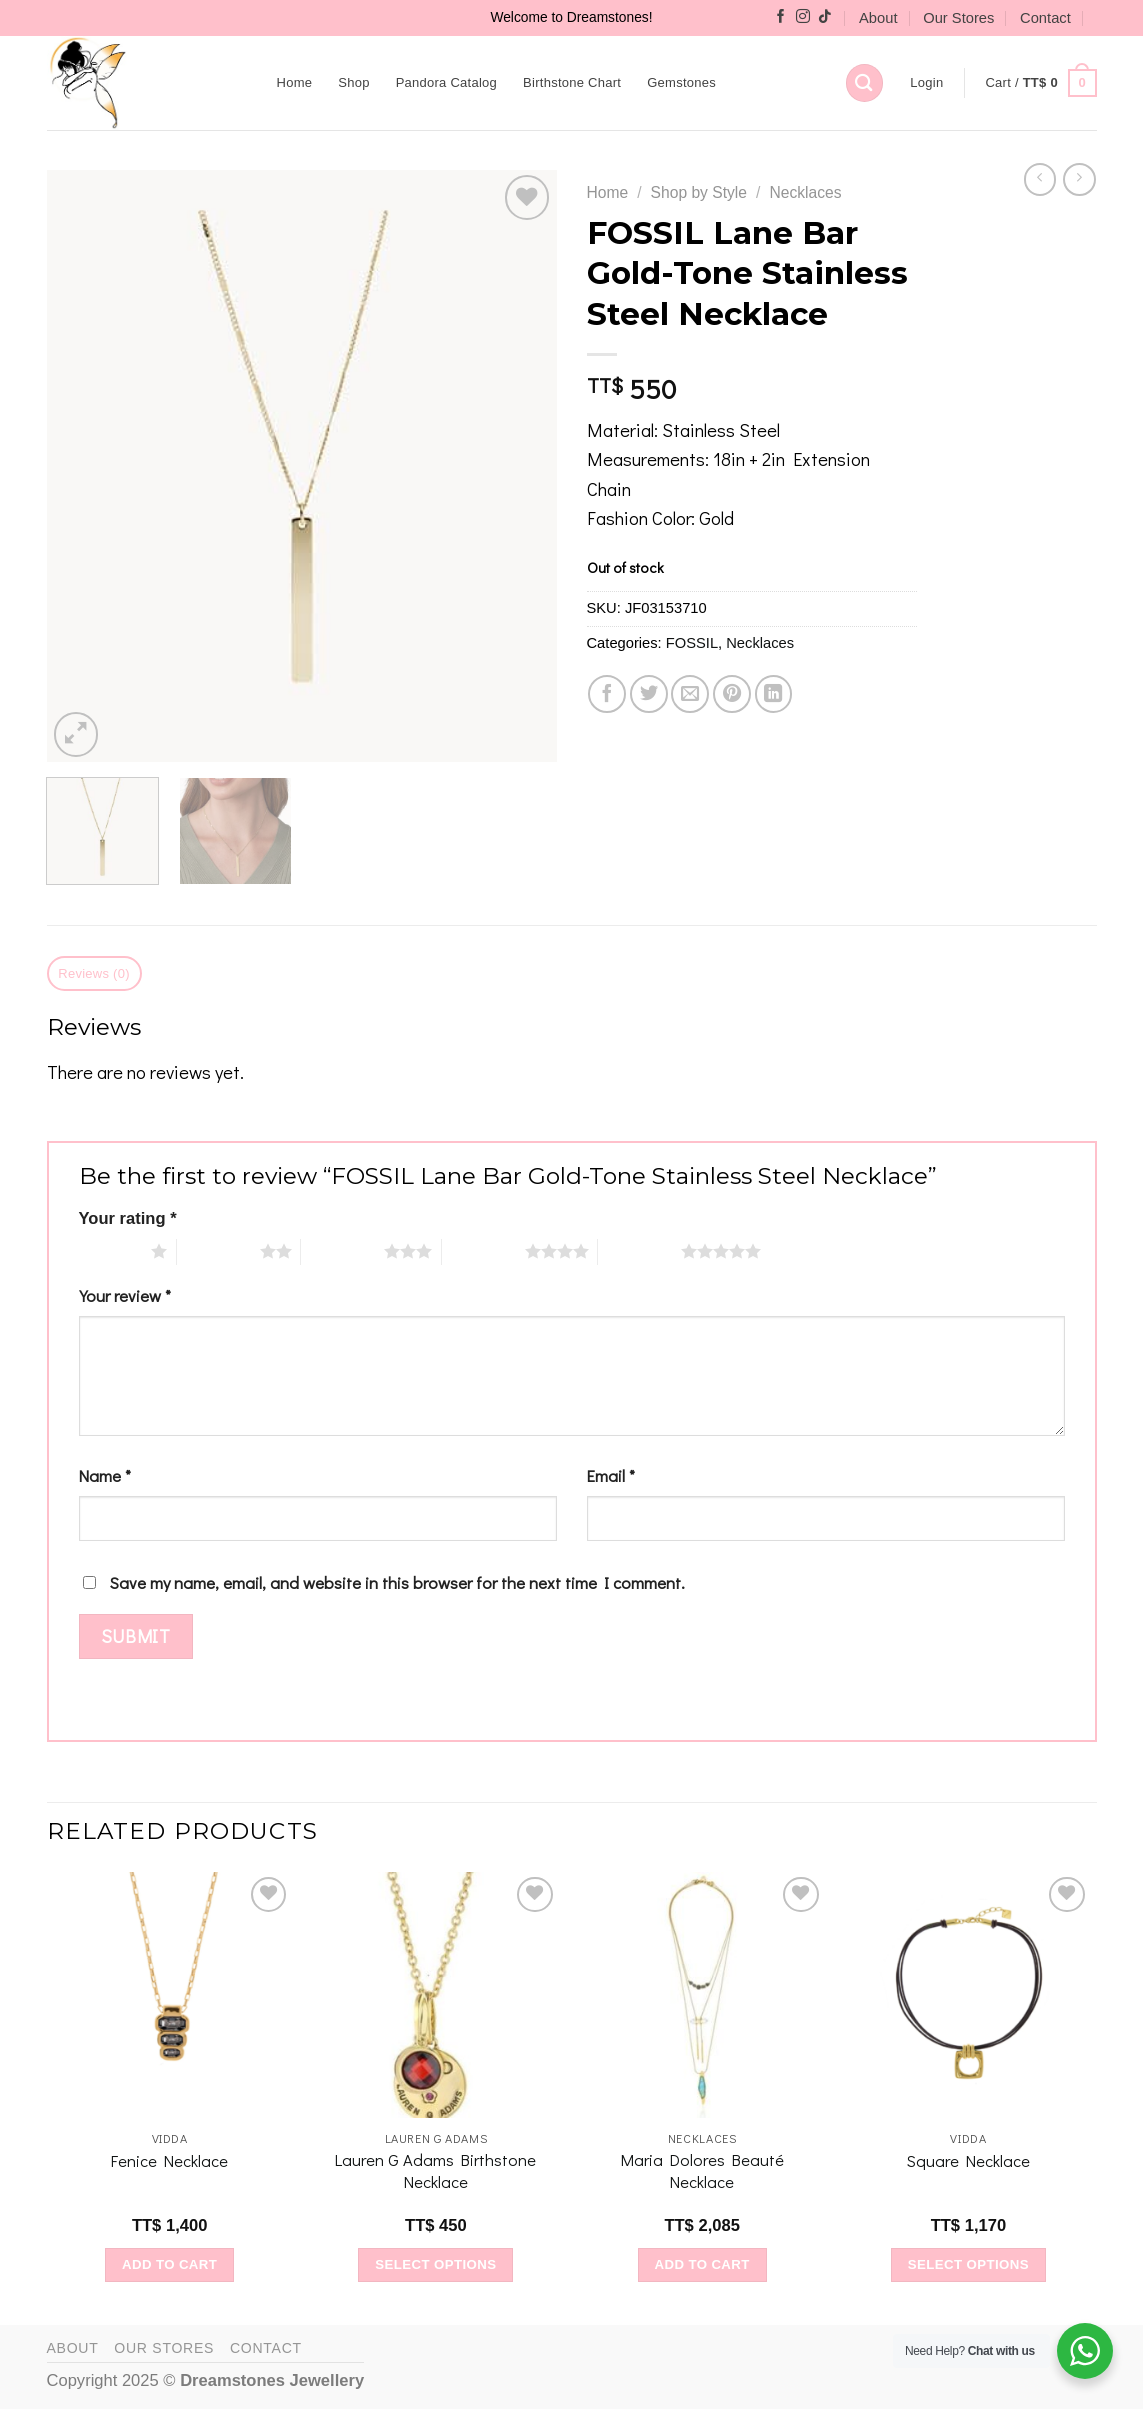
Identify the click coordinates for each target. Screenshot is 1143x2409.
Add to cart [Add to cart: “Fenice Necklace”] (169, 2264)
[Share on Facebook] (607, 694)
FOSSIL (692, 643)
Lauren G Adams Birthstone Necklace (435, 2170)
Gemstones (681, 82)
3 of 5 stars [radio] (342, 1251)
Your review (125, 1295)
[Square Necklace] (968, 1995)
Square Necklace (968, 2160)
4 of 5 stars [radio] (483, 1251)
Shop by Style (699, 192)
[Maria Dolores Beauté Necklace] (702, 1995)
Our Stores (958, 18)
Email (611, 1475)
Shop (353, 82)
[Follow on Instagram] (803, 17)
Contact (1045, 18)
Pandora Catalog (446, 82)
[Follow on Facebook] (781, 17)
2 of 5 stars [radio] (218, 1251)
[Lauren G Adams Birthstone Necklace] (436, 1995)
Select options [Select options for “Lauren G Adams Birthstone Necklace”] (435, 2264)
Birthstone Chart (572, 82)
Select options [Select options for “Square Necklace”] (968, 2264)
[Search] (864, 82)
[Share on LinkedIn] (774, 694)
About (878, 18)
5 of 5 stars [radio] (639, 1251)
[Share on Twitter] (649, 694)
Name (105, 1475)
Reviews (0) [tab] (94, 973)
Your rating (128, 1218)
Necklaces (805, 192)
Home (295, 82)
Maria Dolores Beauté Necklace (702, 2170)
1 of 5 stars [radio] (110, 1251)
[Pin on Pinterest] (732, 694)
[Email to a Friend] (690, 694)
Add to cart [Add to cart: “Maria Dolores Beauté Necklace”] (701, 2264)
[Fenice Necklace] (169, 1995)
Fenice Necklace (169, 2160)
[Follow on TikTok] (825, 17)
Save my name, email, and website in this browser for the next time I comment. (397, 1582)
